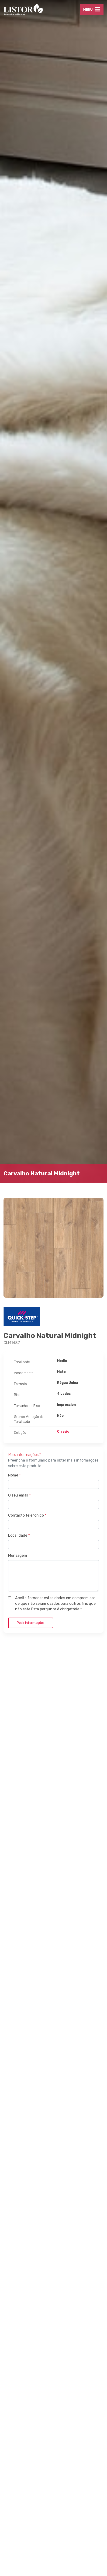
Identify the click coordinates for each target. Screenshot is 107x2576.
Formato (20, 1489)
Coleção (20, 1538)
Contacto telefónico (27, 1620)
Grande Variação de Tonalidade (29, 1524)
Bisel (17, 1500)
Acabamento (23, 1478)
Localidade (19, 1640)
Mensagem (17, 1660)
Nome (14, 1580)
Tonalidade (22, 1467)
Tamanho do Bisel (27, 1511)
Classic (63, 1537)
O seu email (19, 1600)
